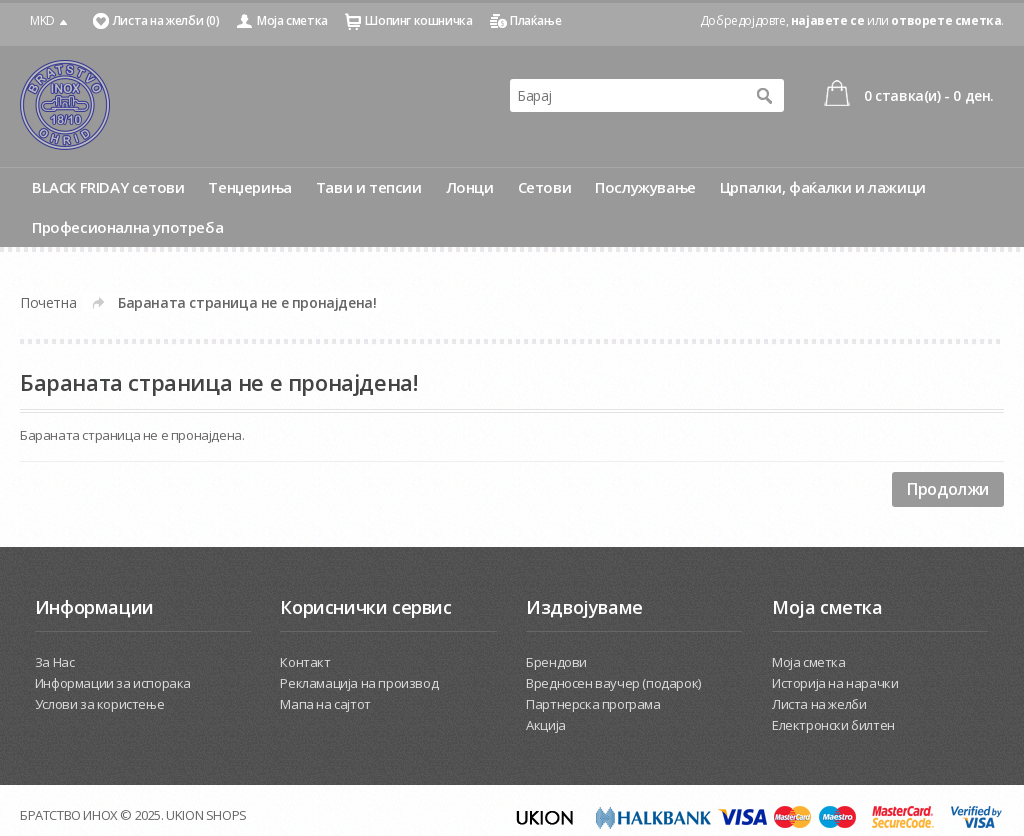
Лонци (470, 187)
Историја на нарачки (835, 683)
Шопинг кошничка (418, 20)
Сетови (545, 187)
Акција (546, 725)
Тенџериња (249, 187)
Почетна (48, 302)
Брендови (556, 662)
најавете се (828, 20)
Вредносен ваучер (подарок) (613, 683)
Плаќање (535, 20)
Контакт (305, 662)
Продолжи (948, 489)
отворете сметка (946, 20)
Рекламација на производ (359, 683)
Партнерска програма (593, 704)
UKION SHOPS (206, 815)
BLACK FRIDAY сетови (108, 187)
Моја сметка (292, 20)
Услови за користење (99, 704)
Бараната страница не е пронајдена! (247, 302)
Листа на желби (819, 704)
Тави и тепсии (369, 187)
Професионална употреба (127, 227)
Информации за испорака (113, 683)
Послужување (645, 187)
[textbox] (627, 95)
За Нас (55, 662)
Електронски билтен (833, 725)
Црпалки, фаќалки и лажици (823, 187)
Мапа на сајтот (325, 704)
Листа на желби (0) (166, 20)
